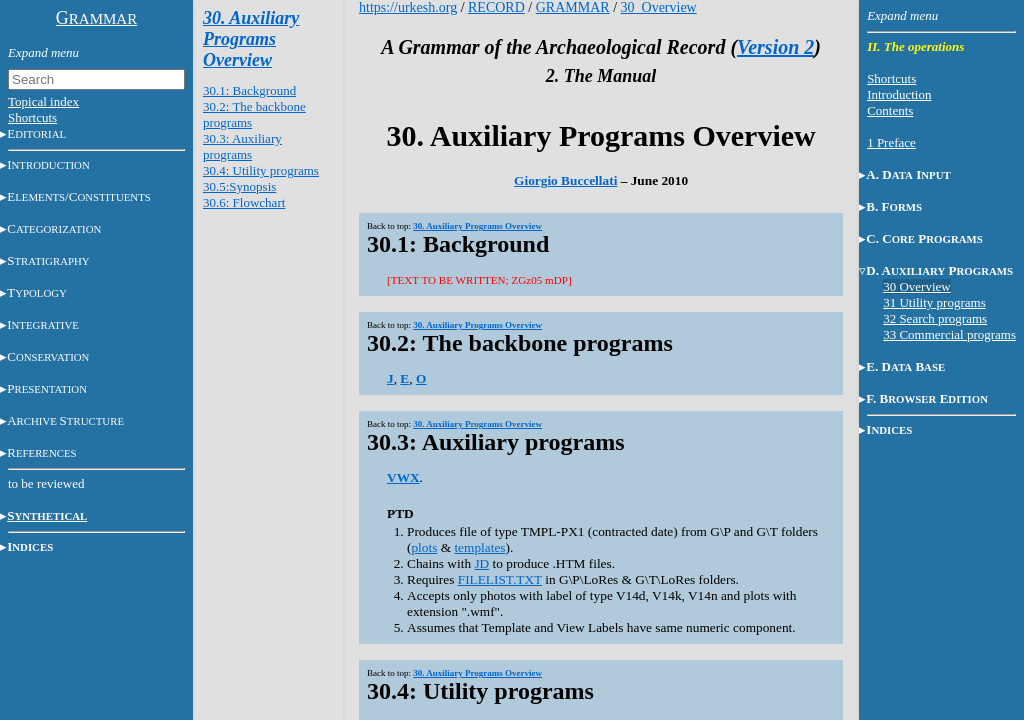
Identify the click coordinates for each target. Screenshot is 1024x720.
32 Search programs (935, 318)
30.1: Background (249, 90)
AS (65, 420)
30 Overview (917, 286)
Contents (890, 110)
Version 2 (775, 47)
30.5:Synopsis (239, 186)
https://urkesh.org (408, 7)
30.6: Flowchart (244, 202)
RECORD (496, 7)
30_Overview (659, 7)
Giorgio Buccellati (565, 180)
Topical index (43, 101)
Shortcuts (32, 117)
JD (481, 563)
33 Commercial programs (949, 334)
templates (479, 547)
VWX (403, 477)
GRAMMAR (573, 7)
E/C (79, 196)
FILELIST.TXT (500, 579)
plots (424, 547)
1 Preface (891, 142)
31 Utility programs (934, 302)
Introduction (899, 94)
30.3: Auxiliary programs (242, 146)
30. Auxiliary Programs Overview (251, 39)
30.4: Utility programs (261, 170)
